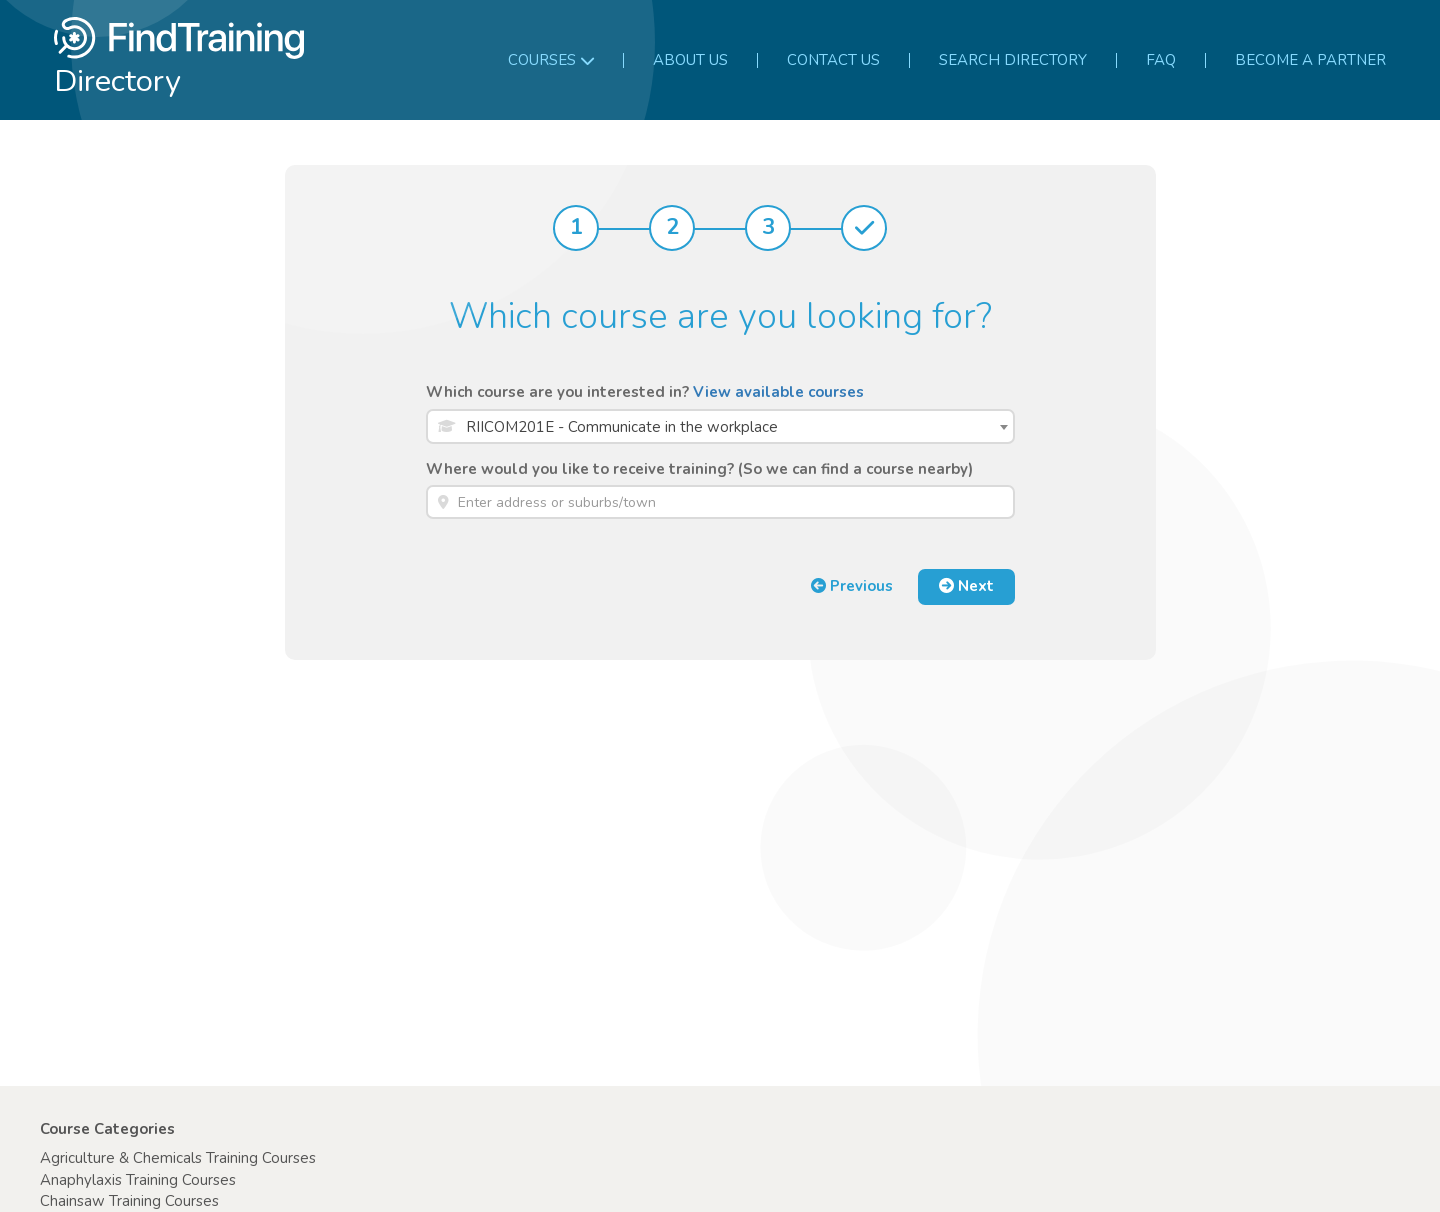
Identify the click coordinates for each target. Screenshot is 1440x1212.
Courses (551, 60)
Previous (852, 586)
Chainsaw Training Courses (129, 1201)
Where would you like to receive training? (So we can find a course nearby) (699, 469)
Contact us (833, 60)
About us (690, 60)
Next (966, 586)
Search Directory (1013, 60)
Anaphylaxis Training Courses (138, 1180)
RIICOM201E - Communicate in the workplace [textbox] (622, 427)
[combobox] (720, 426)
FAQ (1161, 60)
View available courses (778, 392)
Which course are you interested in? (645, 392)
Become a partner (1310, 60)
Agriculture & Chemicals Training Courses (178, 1158)
